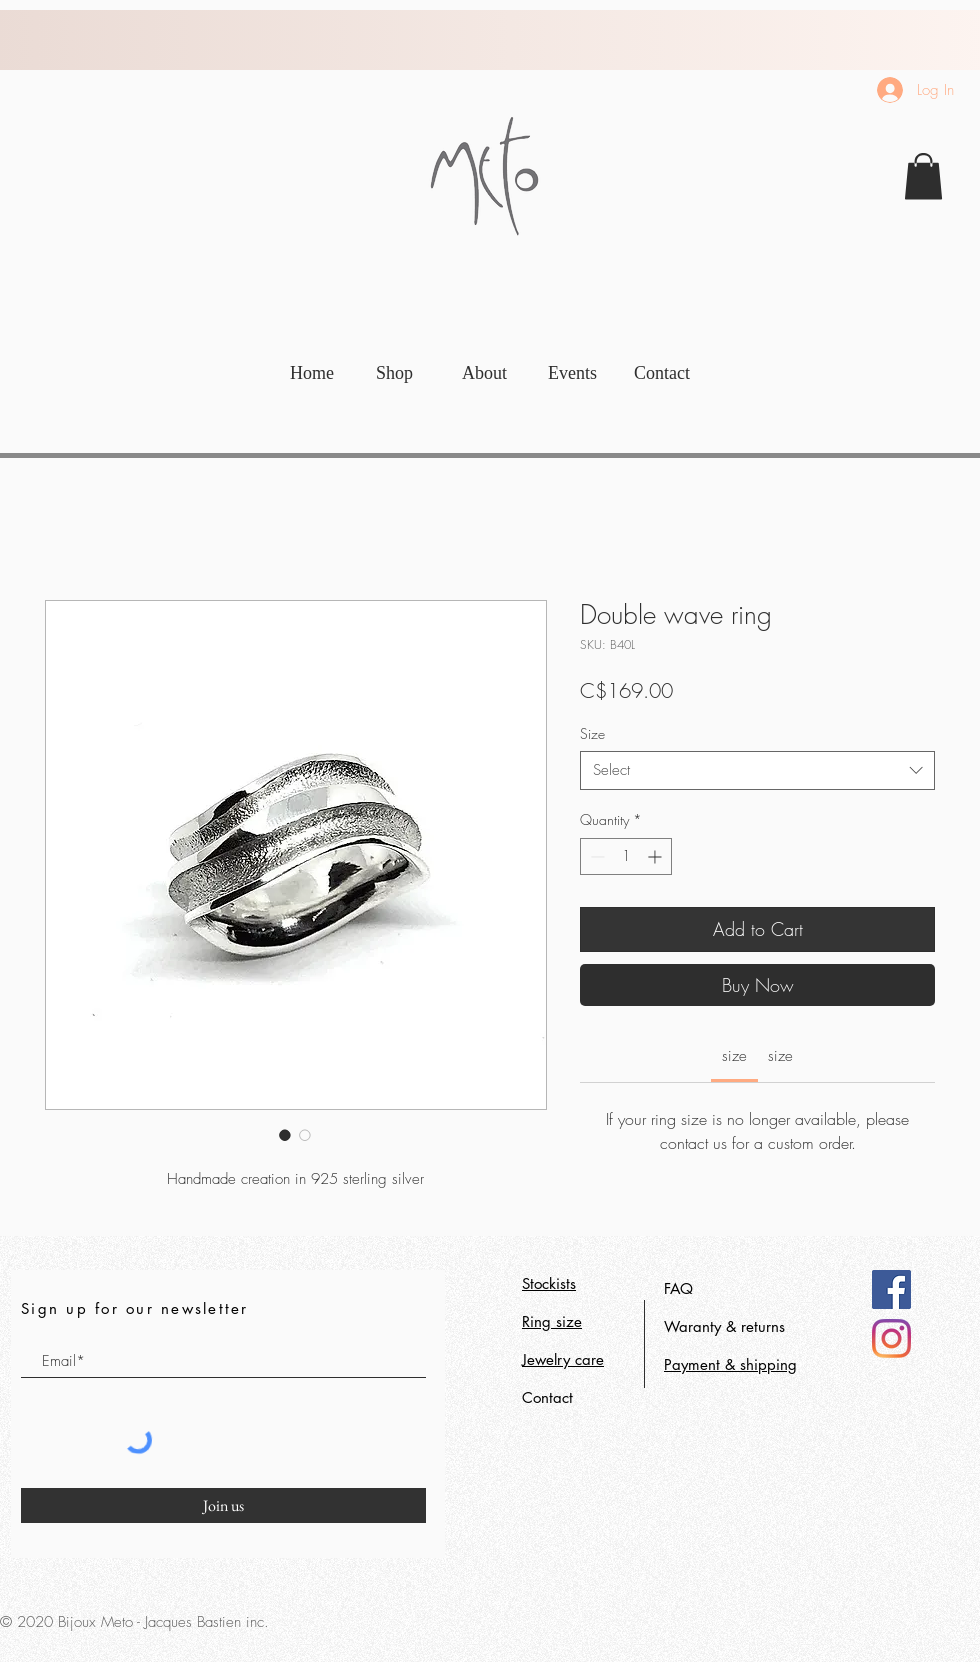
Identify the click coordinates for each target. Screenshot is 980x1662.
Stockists (549, 1283)
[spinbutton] (626, 856)
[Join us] (223, 1505)
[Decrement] (595, 856)
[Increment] (656, 856)
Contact (547, 1397)
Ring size (552, 1321)
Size (592, 733)
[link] (923, 176)
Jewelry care (563, 1359)
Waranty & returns (724, 1326)
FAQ (678, 1288)
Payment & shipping (730, 1364)
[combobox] (757, 770)
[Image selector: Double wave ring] (285, 1135)
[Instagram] (891, 1338)
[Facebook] (891, 1289)
